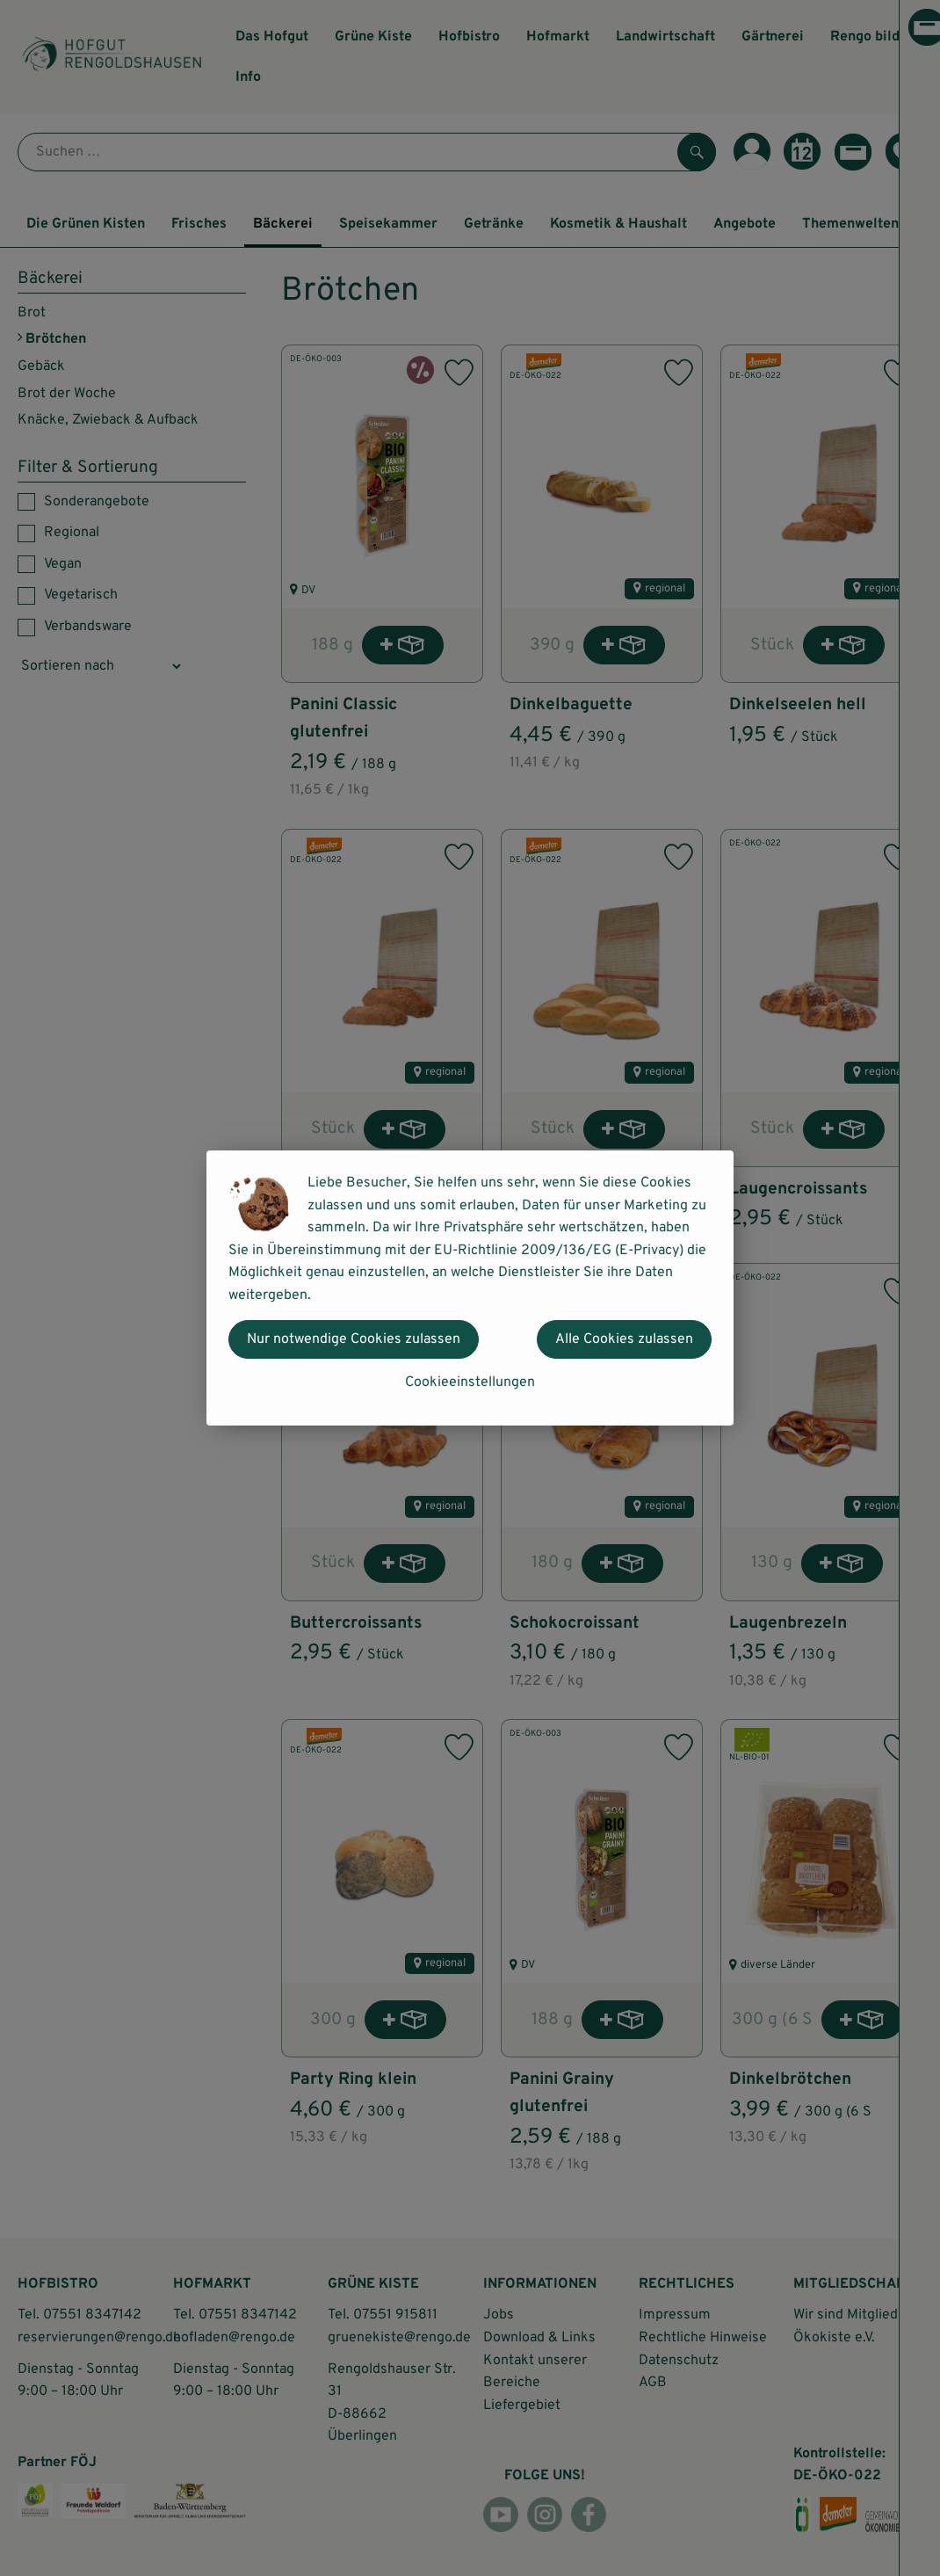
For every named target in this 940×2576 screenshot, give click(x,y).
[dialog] (470, 1288)
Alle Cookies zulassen (624, 1339)
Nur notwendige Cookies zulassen (353, 1339)
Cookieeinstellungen (470, 1382)
